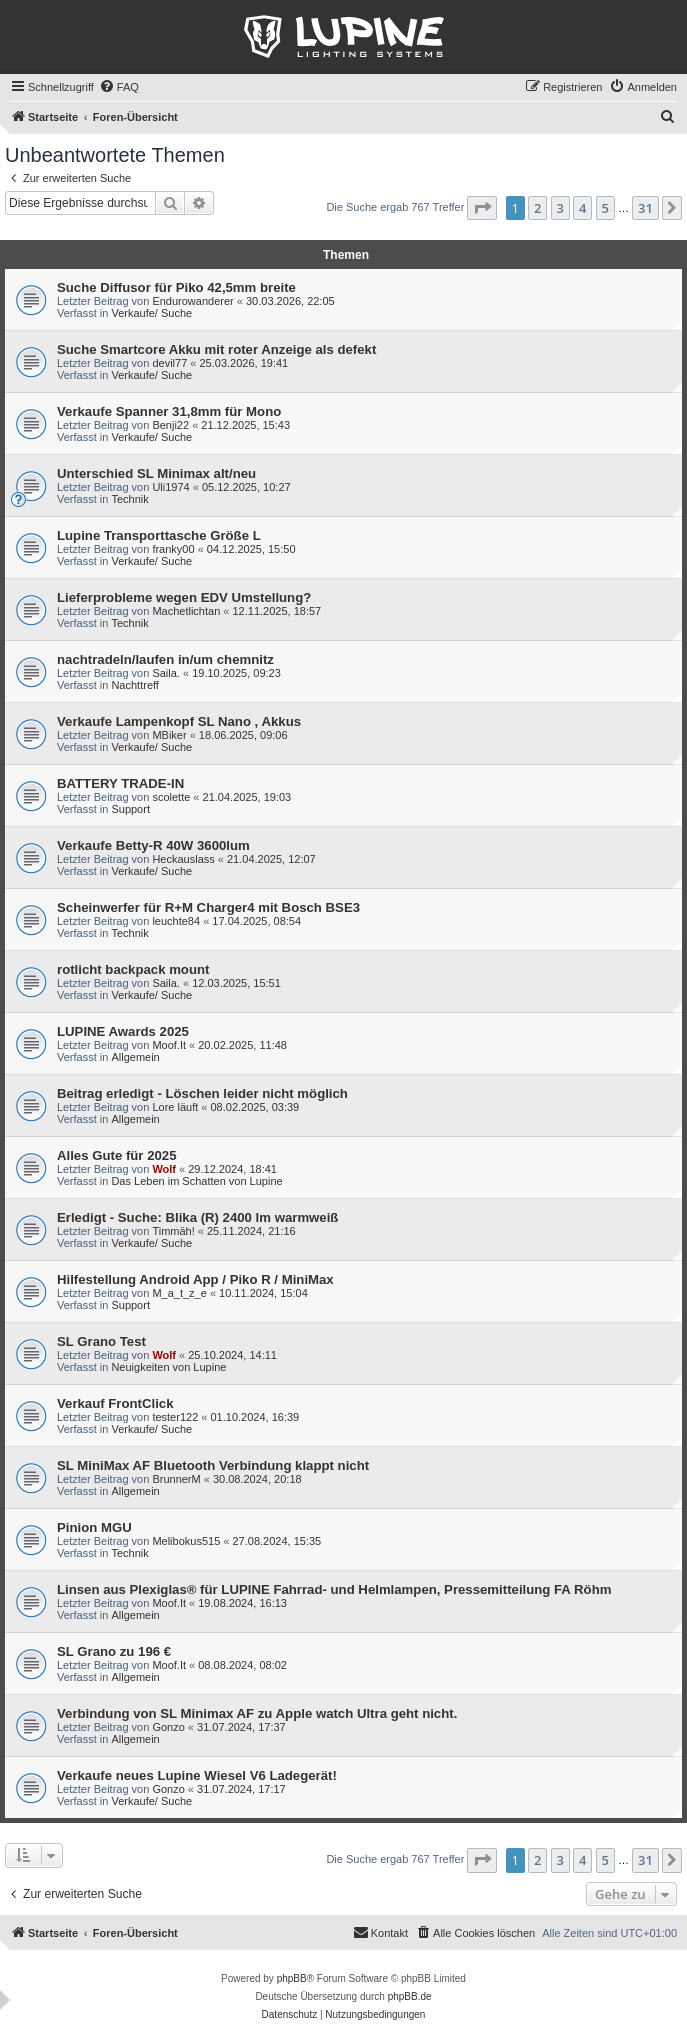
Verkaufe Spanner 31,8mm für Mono (169, 411)
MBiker (169, 735)
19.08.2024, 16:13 (242, 1603)
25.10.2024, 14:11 (232, 1355)
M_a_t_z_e (179, 1293)
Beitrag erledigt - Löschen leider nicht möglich (202, 1093)
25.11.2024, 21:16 (251, 1231)
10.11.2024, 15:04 (263, 1293)
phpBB (292, 1978)
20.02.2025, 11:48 (242, 1045)
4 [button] (582, 208)
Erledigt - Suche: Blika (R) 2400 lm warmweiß (197, 1217)
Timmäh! (173, 1231)
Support (130, 809)
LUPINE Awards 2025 (123, 1031)
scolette (171, 797)
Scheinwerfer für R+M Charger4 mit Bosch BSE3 (208, 907)
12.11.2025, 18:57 (277, 611)
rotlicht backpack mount (133, 969)
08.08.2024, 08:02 (242, 1665)
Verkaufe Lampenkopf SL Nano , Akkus (179, 721)
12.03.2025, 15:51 (236, 983)
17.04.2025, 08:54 (256, 921)
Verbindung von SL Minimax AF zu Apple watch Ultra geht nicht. (257, 1713)
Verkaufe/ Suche (151, 313)
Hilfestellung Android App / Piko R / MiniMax (195, 1279)
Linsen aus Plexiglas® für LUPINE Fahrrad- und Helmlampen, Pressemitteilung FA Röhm (334, 1589)
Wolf (164, 1169)
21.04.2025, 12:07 (271, 859)
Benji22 (170, 425)
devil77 (169, 363)
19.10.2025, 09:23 (236, 673)
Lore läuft (175, 1107)
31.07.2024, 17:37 (241, 1727)
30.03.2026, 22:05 (290, 301)
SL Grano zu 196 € (114, 1651)
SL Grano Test (101, 1341)
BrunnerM (176, 1479)
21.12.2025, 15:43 (245, 425)
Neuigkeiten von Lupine (168, 1367)
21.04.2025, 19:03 (247, 797)
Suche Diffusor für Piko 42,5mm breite (176, 287)
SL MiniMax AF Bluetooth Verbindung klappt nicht (213, 1465)
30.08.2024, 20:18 (257, 1479)
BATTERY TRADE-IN (120, 783)
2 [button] (537, 208)
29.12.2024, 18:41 (232, 1169)
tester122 (175, 1417)
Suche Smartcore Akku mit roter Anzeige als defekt (216, 349)
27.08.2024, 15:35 (277, 1541)
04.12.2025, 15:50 (251, 549)
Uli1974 (170, 487)
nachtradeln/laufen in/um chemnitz (165, 659)
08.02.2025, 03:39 (255, 1107)
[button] (482, 208)
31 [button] (645, 208)
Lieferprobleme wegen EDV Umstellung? (184, 597)
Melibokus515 (186, 1541)
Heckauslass (183, 859)
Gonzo (168, 1727)
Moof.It (169, 1045)
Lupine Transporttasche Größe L (159, 535)
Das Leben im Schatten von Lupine (196, 1181)
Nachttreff (135, 685)
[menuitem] (119, 87)
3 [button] (560, 208)
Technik (129, 499)
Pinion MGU (94, 1527)
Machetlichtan (186, 611)
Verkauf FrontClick (115, 1403)
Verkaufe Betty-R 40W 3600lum (153, 845)
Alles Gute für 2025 (116, 1155)
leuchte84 (176, 921)
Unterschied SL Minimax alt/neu (156, 473)
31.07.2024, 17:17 (241, 1789)
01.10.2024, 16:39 (255, 1417)
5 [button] (605, 208)
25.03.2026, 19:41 (243, 363)
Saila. (166, 673)
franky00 (173, 549)
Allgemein (135, 1057)
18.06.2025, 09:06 (243, 735)
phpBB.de (410, 1996)
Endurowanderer (192, 301)
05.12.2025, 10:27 (246, 487)
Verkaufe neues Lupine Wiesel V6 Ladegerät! (197, 1775)
